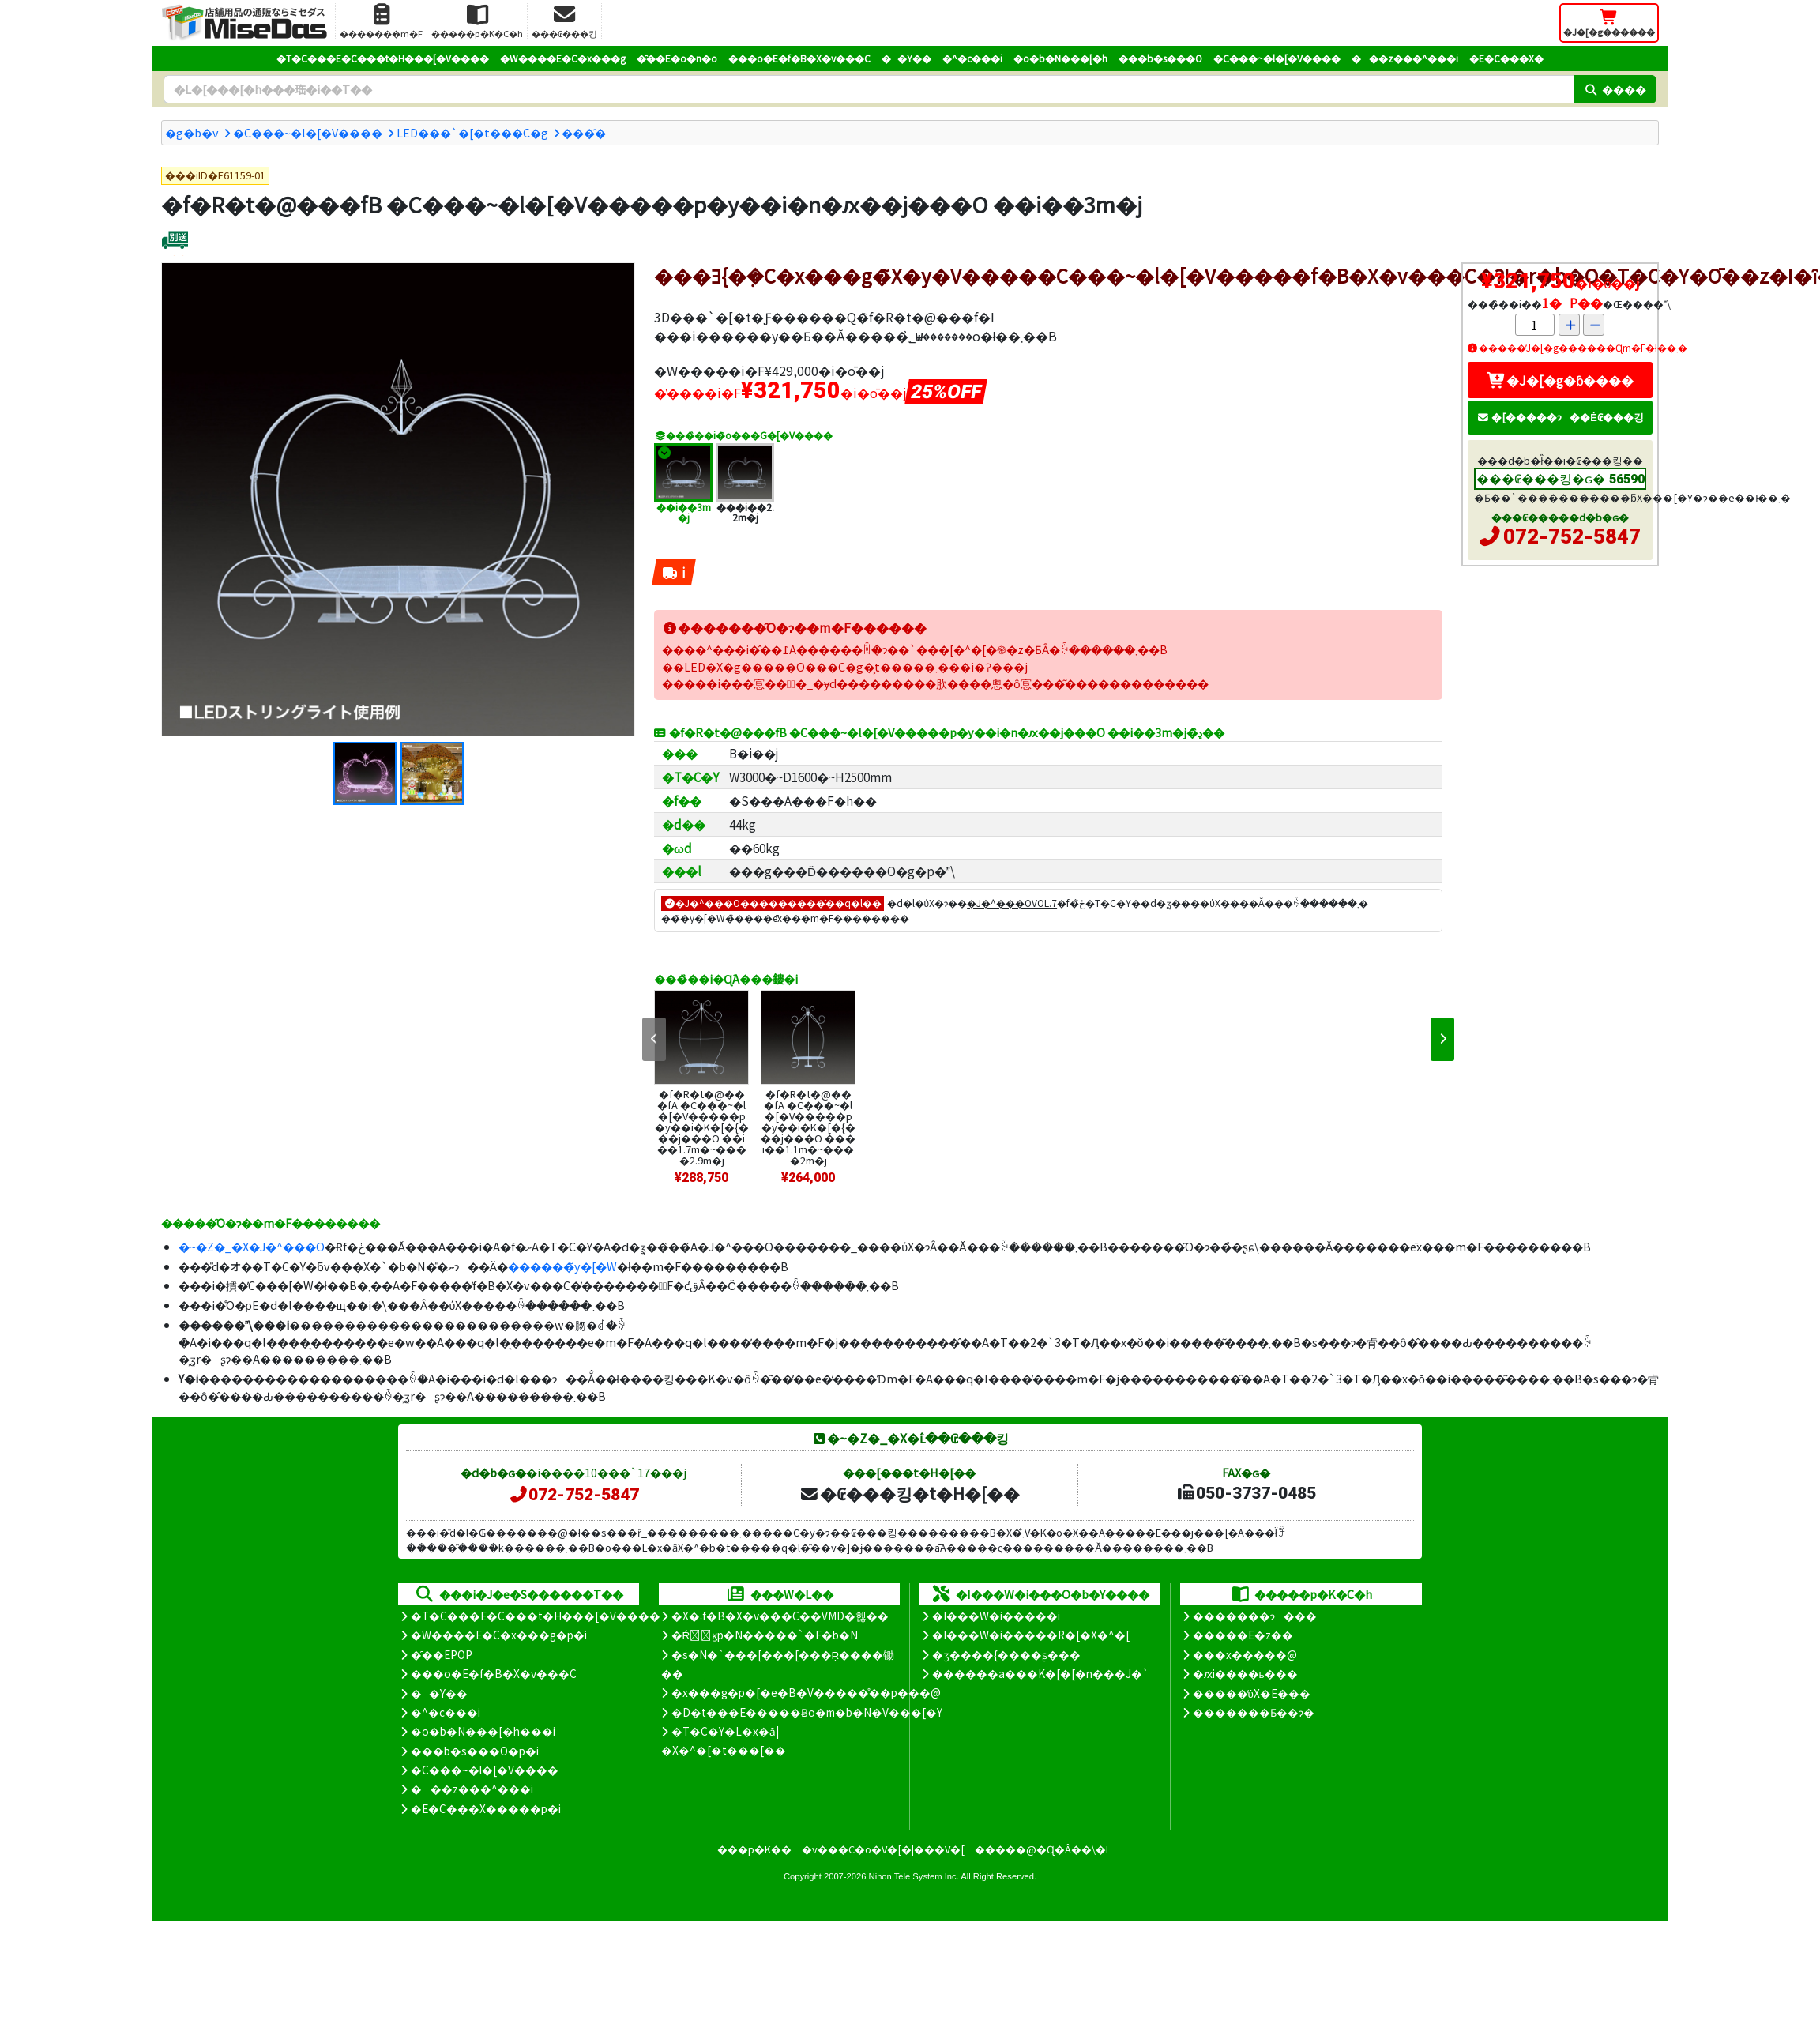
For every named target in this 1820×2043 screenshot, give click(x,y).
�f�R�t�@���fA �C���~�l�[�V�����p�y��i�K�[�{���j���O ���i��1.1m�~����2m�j (808, 1127)
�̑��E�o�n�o (677, 58)
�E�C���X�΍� (1506, 58)
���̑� (584, 132)
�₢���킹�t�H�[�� (909, 1493)
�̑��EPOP (441, 1654)
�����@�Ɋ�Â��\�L (1043, 1849)
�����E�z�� (1243, 1634)
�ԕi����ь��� (1245, 1673)
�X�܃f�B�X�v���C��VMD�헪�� (780, 1615)
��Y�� (906, 58)
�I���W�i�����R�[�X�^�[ (1031, 1634)
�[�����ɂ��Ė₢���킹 (1560, 416)
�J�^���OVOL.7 (1012, 902)
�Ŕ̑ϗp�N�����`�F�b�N (765, 1634)
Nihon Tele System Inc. (914, 1876)
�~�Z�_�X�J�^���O (252, 1246)
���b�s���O (1160, 58)
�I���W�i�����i (996, 1615)
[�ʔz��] (175, 242)
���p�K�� (754, 1849)
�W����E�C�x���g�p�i (499, 1634)
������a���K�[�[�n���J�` (1040, 1673)
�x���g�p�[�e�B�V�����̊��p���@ (806, 1692)
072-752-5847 (1572, 536)
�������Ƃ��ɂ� (1253, 1712)
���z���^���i (1405, 58)
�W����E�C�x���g (563, 58)
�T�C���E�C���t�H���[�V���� (382, 58)
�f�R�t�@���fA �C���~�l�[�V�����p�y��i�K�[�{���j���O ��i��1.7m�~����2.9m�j (702, 1127)
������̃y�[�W (562, 1266)
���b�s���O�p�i (475, 1751)
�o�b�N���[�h (1060, 58)
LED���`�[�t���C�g (472, 132)
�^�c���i (972, 58)
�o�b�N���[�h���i (483, 1731)
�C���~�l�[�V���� (1277, 58)
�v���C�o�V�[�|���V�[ (883, 1849)
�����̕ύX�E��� (1251, 1693)
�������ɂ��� (1255, 1615)
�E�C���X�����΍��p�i (486, 1808)
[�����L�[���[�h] (869, 89)
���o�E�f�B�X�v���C (799, 58)
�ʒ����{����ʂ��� (1006, 1654)
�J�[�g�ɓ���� (1560, 380)
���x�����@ (1245, 1654)
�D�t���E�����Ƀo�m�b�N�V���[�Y (806, 1712)
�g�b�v (192, 132)
